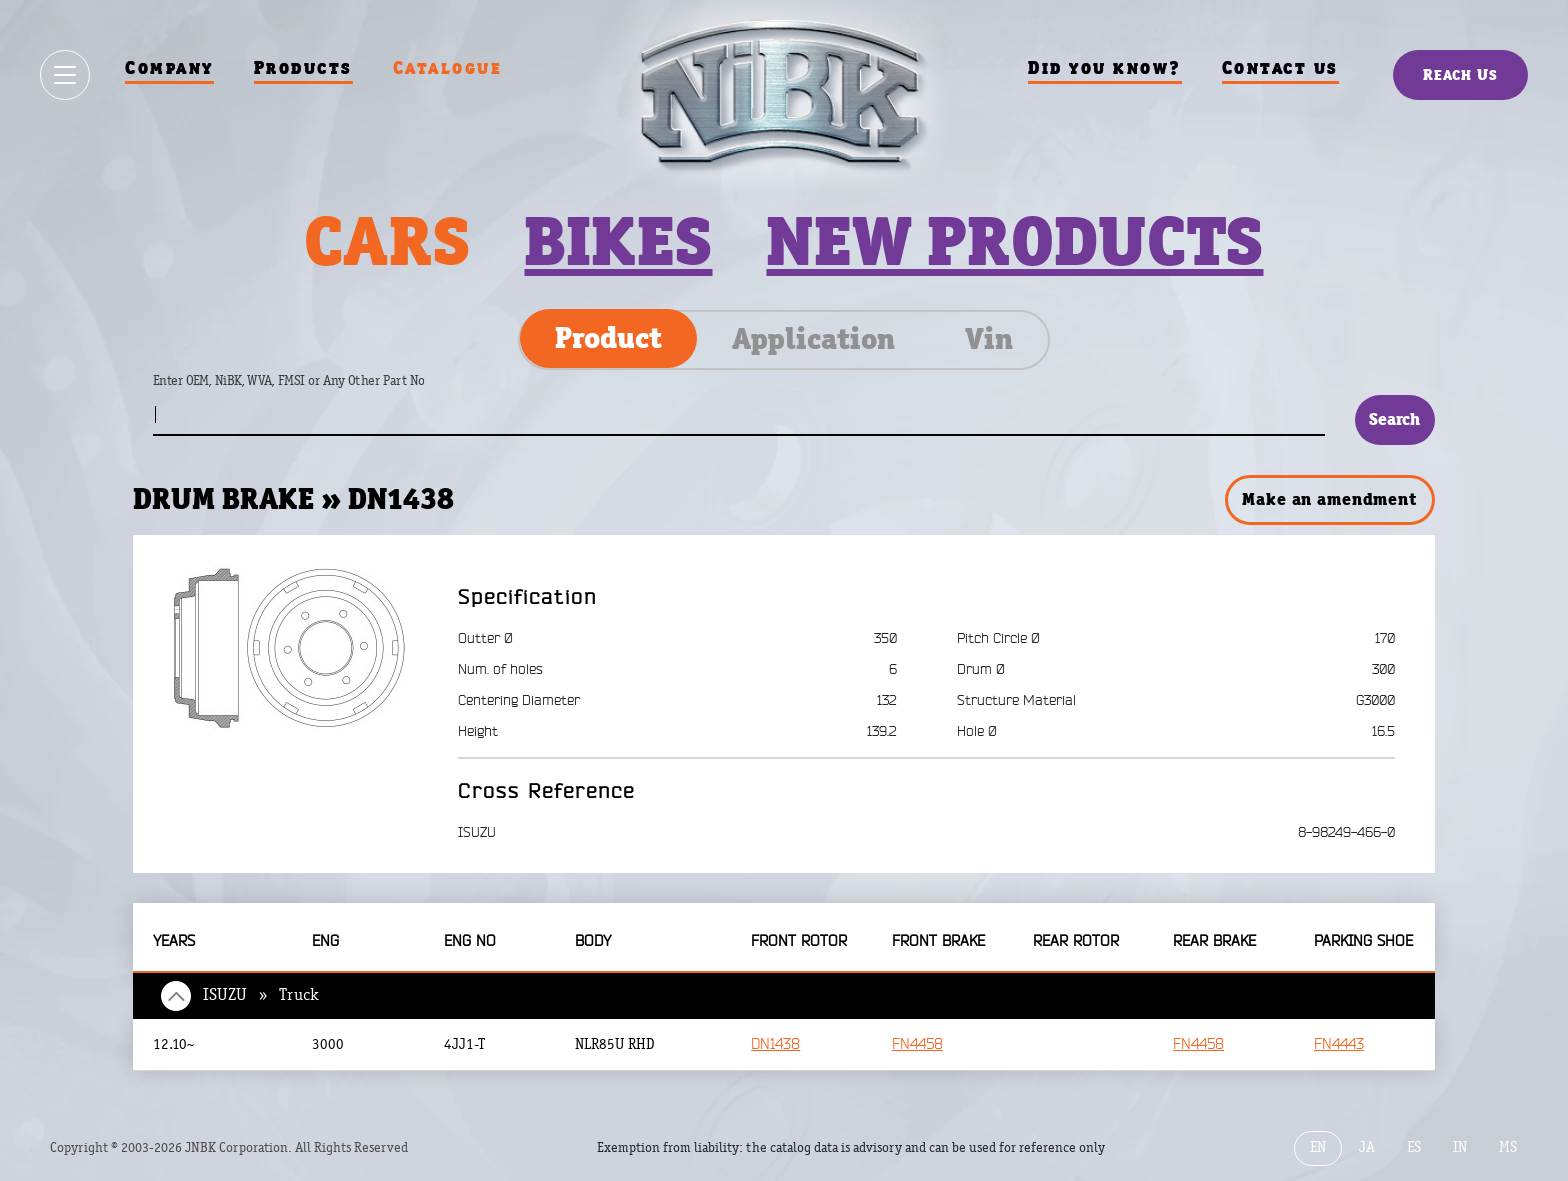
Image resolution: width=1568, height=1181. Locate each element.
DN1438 (775, 1044)
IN (1460, 1147)
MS (1508, 1147)
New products (1014, 241)
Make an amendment (1329, 499)
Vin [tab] (989, 339)
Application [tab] (813, 339)
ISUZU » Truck (261, 995)
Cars (387, 241)
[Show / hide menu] (65, 75)
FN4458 (917, 1044)
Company (169, 67)
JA (1367, 1147)
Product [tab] (608, 338)
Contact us (1280, 67)
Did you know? (1105, 67)
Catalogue (448, 67)
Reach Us (1460, 74)
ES (1414, 1147)
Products (303, 67)
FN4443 (1339, 1044)
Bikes (618, 241)
